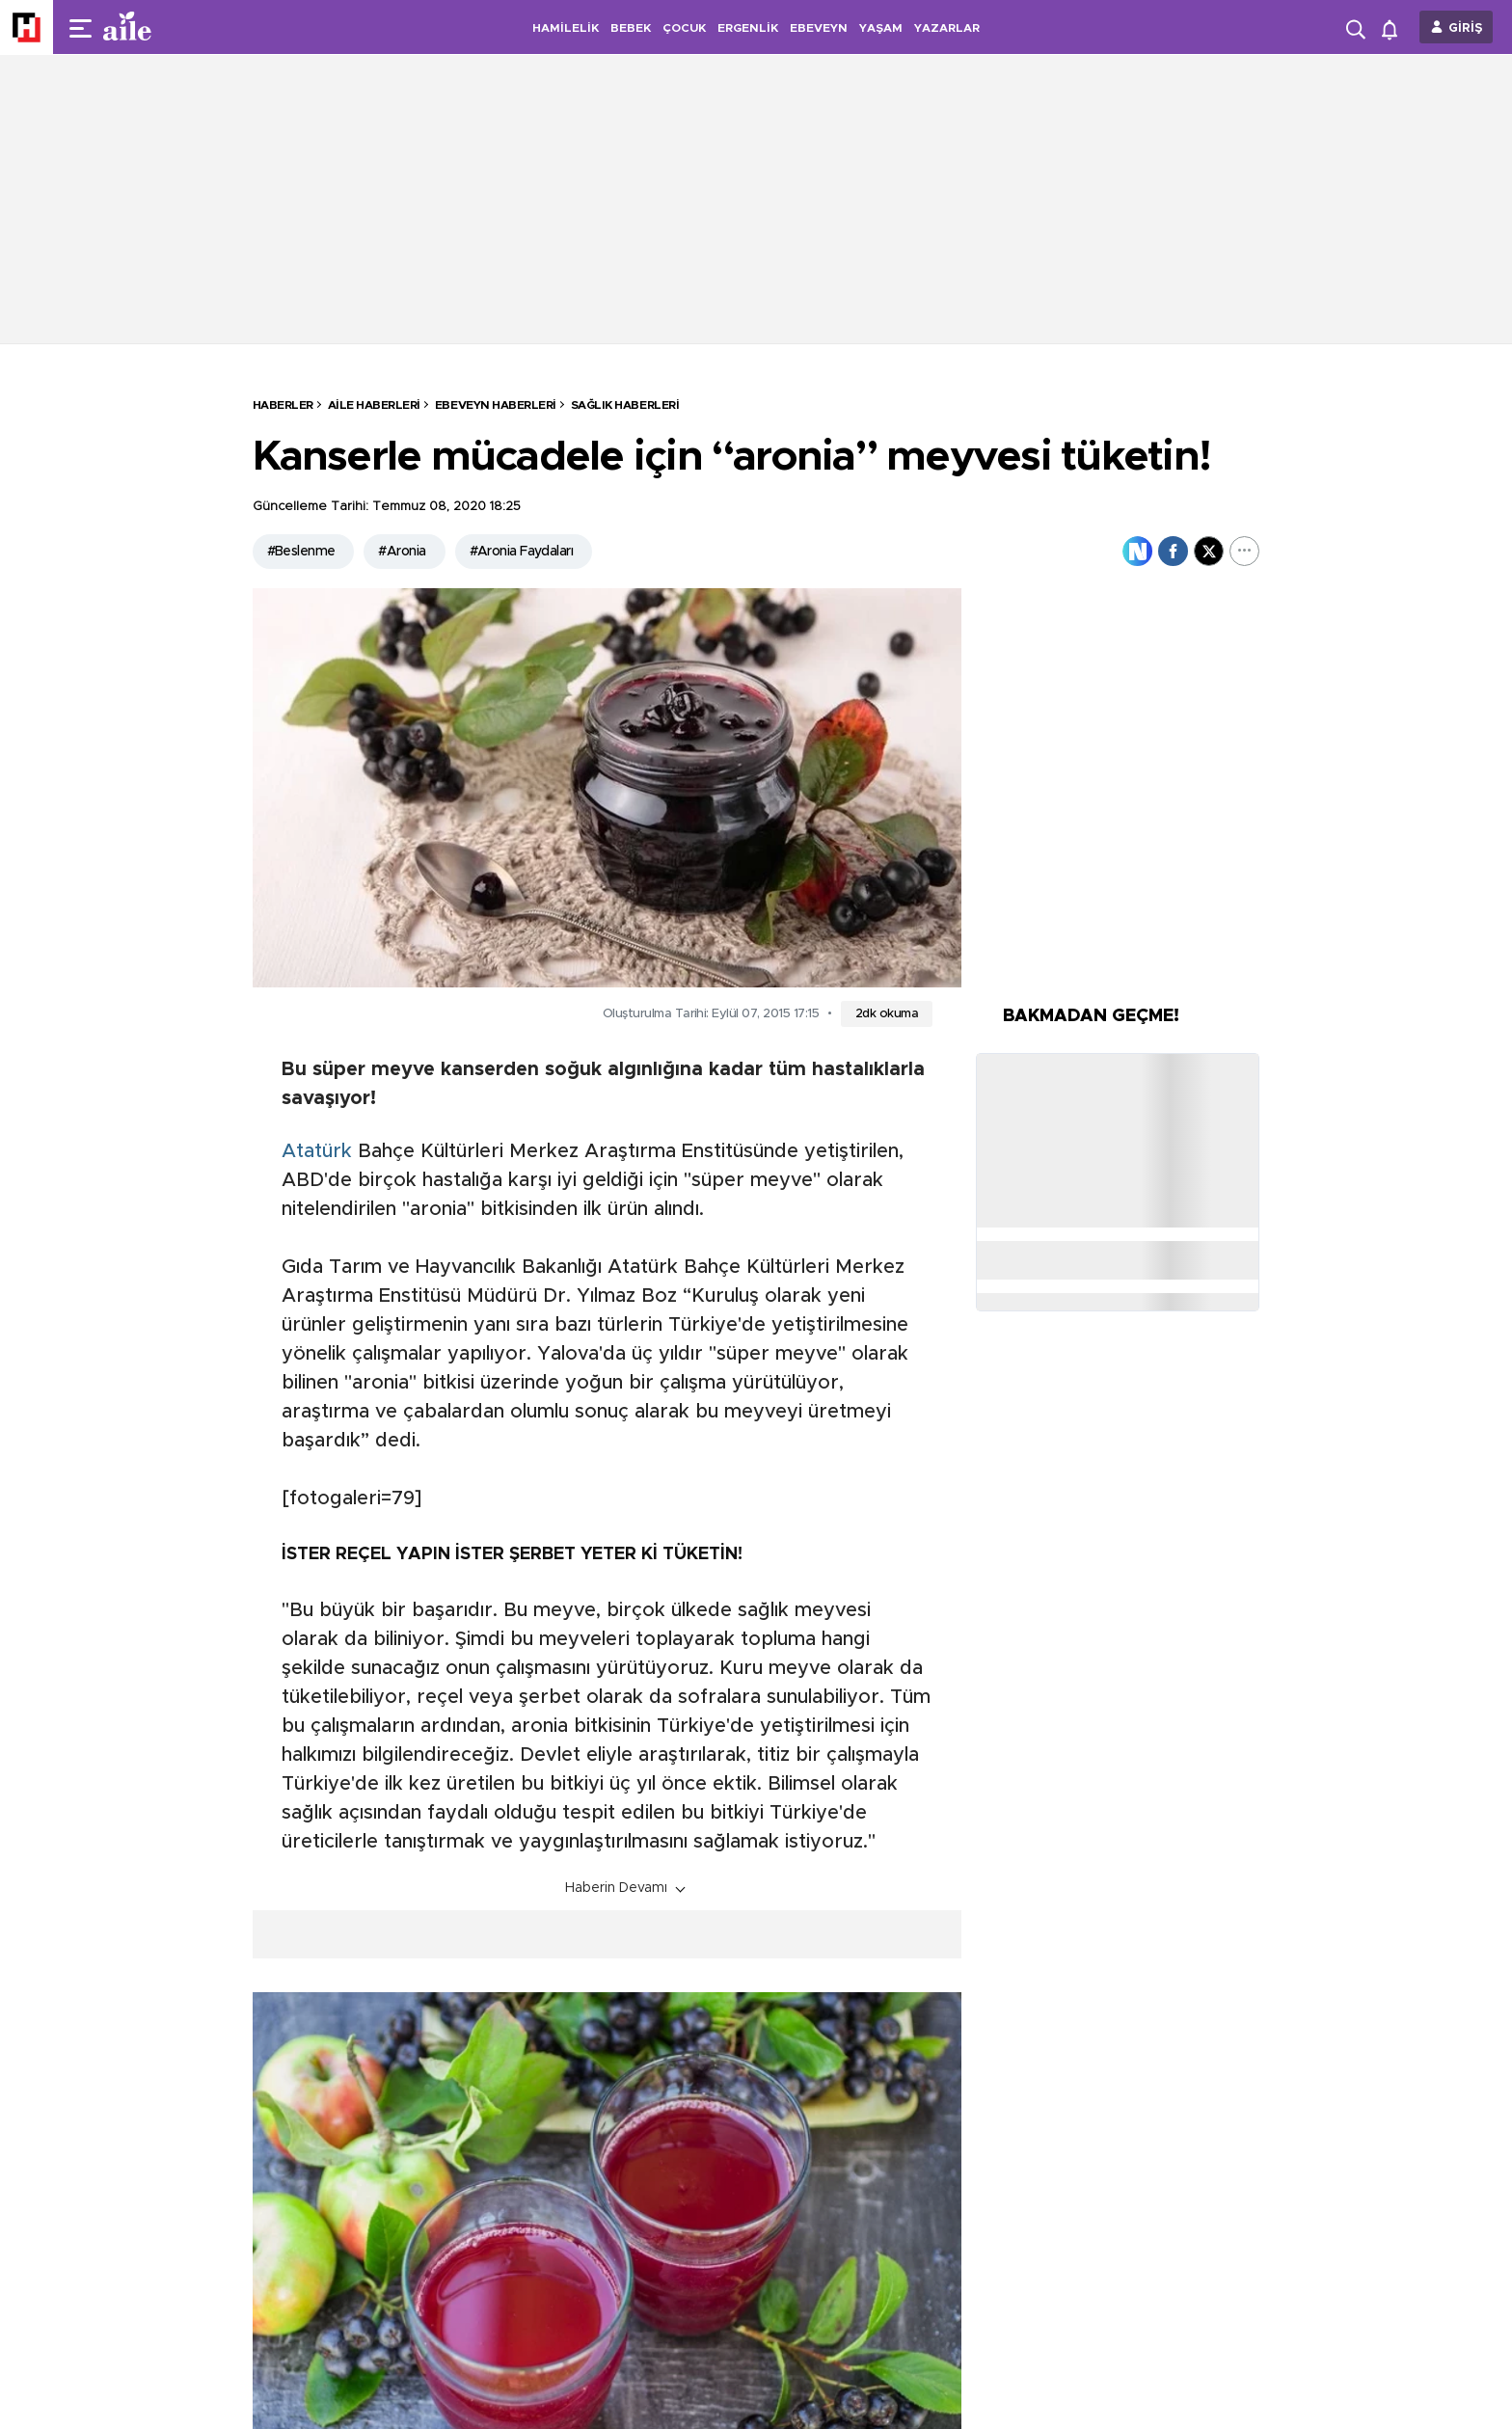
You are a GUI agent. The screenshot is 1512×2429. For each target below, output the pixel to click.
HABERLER (283, 405)
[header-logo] (166, 27)
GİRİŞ (1465, 28)
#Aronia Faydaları (521, 551)
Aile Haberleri (374, 405)
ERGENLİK (747, 28)
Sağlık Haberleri (625, 405)
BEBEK (630, 28)
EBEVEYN (819, 28)
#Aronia (401, 551)
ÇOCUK (684, 28)
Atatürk (317, 1151)
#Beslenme (301, 551)
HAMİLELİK (565, 28)
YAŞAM (881, 28)
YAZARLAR (947, 28)
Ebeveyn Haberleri (495, 405)
